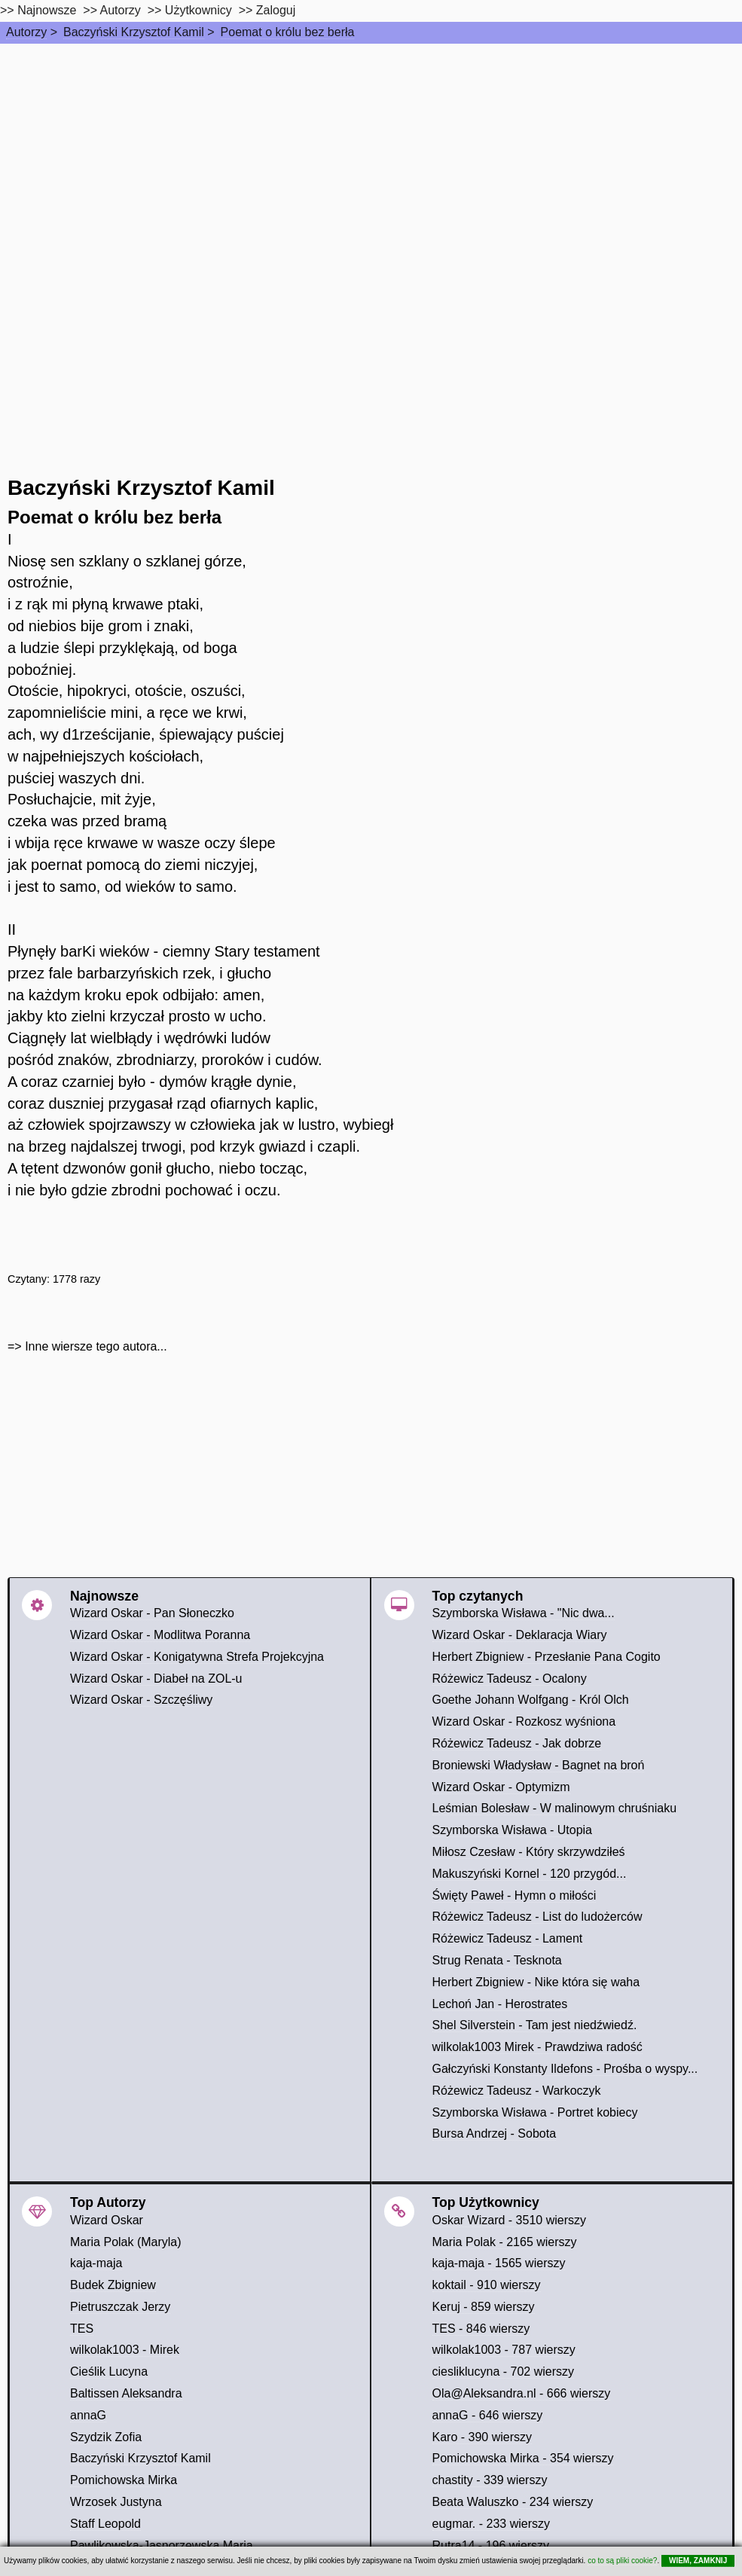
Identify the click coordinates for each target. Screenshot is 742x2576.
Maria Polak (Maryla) (126, 2242)
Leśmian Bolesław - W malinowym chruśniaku (554, 1808)
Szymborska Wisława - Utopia (512, 1830)
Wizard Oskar (106, 2220)
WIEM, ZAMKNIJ (698, 2560)
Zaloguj (275, 10)
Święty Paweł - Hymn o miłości (514, 1895)
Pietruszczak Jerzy (120, 2306)
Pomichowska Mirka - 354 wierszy (523, 2458)
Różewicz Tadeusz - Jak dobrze (517, 1743)
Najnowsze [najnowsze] (46, 10)
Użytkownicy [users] (198, 10)
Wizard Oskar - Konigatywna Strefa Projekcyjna (197, 1656)
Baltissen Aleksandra (126, 2393)
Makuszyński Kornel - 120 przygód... (529, 1873)
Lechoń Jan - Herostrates (500, 2004)
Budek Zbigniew (113, 2284)
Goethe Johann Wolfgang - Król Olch (530, 1699)
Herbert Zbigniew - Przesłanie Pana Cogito (546, 1656)
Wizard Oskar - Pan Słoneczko (152, 1613)
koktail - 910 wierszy (486, 2284)
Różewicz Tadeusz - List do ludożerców (537, 1916)
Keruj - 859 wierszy (483, 2306)
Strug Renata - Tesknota (497, 1960)
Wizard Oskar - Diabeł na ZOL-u (156, 1678)
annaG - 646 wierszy (487, 2415)
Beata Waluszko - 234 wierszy (513, 2501)
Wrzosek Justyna (116, 2501)
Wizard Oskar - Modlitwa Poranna (160, 1634)
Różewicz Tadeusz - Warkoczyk (516, 2090)
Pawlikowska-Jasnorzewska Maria (161, 2545)
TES (81, 2328)
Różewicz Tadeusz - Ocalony (509, 1678)
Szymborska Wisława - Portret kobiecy (535, 2112)
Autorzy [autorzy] (120, 10)
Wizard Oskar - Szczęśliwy (141, 1699)
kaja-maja (96, 2263)
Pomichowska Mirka (123, 2480)
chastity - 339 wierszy (490, 2480)
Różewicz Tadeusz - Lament (507, 1938)
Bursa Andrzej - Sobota (494, 2133)
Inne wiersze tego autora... (96, 1346)
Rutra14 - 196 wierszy (491, 2545)
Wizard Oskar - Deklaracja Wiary (519, 1634)
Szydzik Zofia (106, 2437)
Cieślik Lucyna (109, 2371)
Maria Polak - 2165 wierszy (504, 2242)
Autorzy (26, 32)
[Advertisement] (371, 156)
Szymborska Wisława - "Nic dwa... (523, 1613)
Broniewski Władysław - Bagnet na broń (538, 1765)
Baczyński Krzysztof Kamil (133, 32)
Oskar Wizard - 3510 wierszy (509, 2220)
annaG (88, 2415)
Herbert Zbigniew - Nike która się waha (536, 1982)
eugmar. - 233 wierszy (491, 2523)
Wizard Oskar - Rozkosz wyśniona (524, 1721)
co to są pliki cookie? (622, 2560)
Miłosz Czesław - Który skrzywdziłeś (528, 1851)
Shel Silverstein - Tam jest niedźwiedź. (534, 2025)
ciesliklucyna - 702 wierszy (503, 2371)
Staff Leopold (105, 2523)
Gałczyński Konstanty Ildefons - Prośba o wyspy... (565, 2068)
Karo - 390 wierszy (482, 2437)
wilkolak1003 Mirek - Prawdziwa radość (537, 2046)
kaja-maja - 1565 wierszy (499, 2263)
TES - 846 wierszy (481, 2328)
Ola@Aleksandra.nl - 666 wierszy (521, 2393)
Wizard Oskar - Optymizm (501, 1787)
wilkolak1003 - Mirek (124, 2349)
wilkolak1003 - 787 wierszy (504, 2349)
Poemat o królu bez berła (288, 32)
